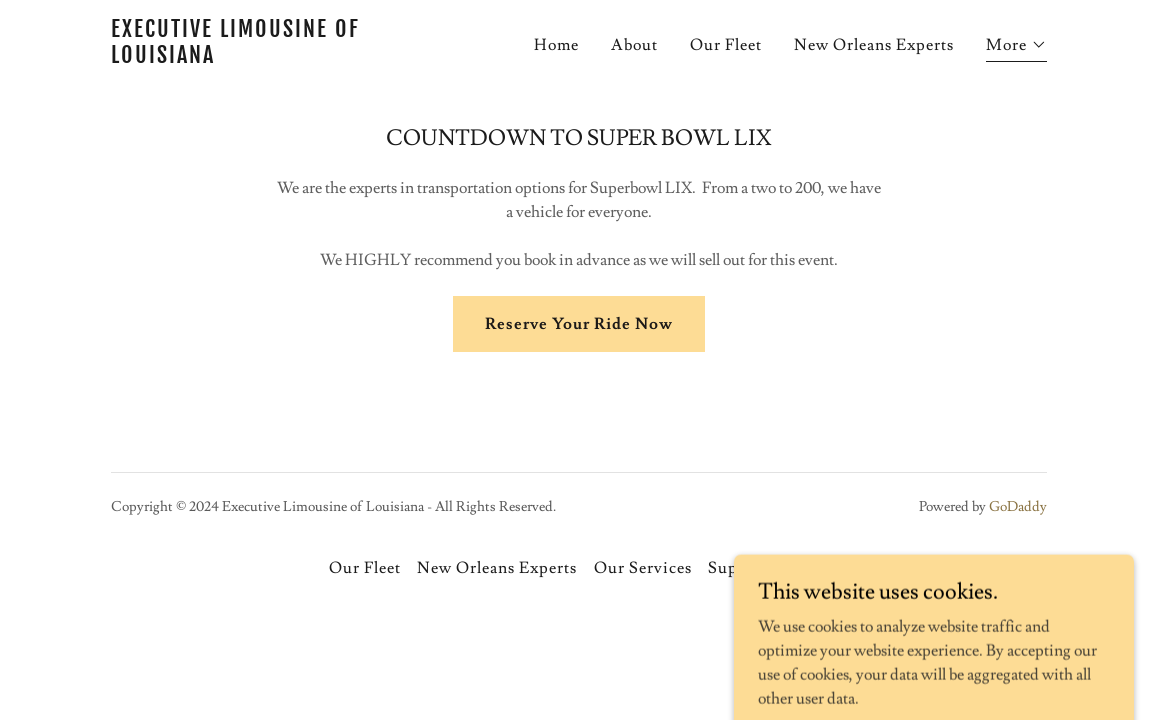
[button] (1016, 47)
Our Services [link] (643, 568)
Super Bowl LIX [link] (768, 568)
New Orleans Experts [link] (874, 45)
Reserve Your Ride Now (579, 324)
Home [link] (556, 45)
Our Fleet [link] (726, 45)
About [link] (634, 45)
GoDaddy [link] (1018, 507)
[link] (275, 58)
